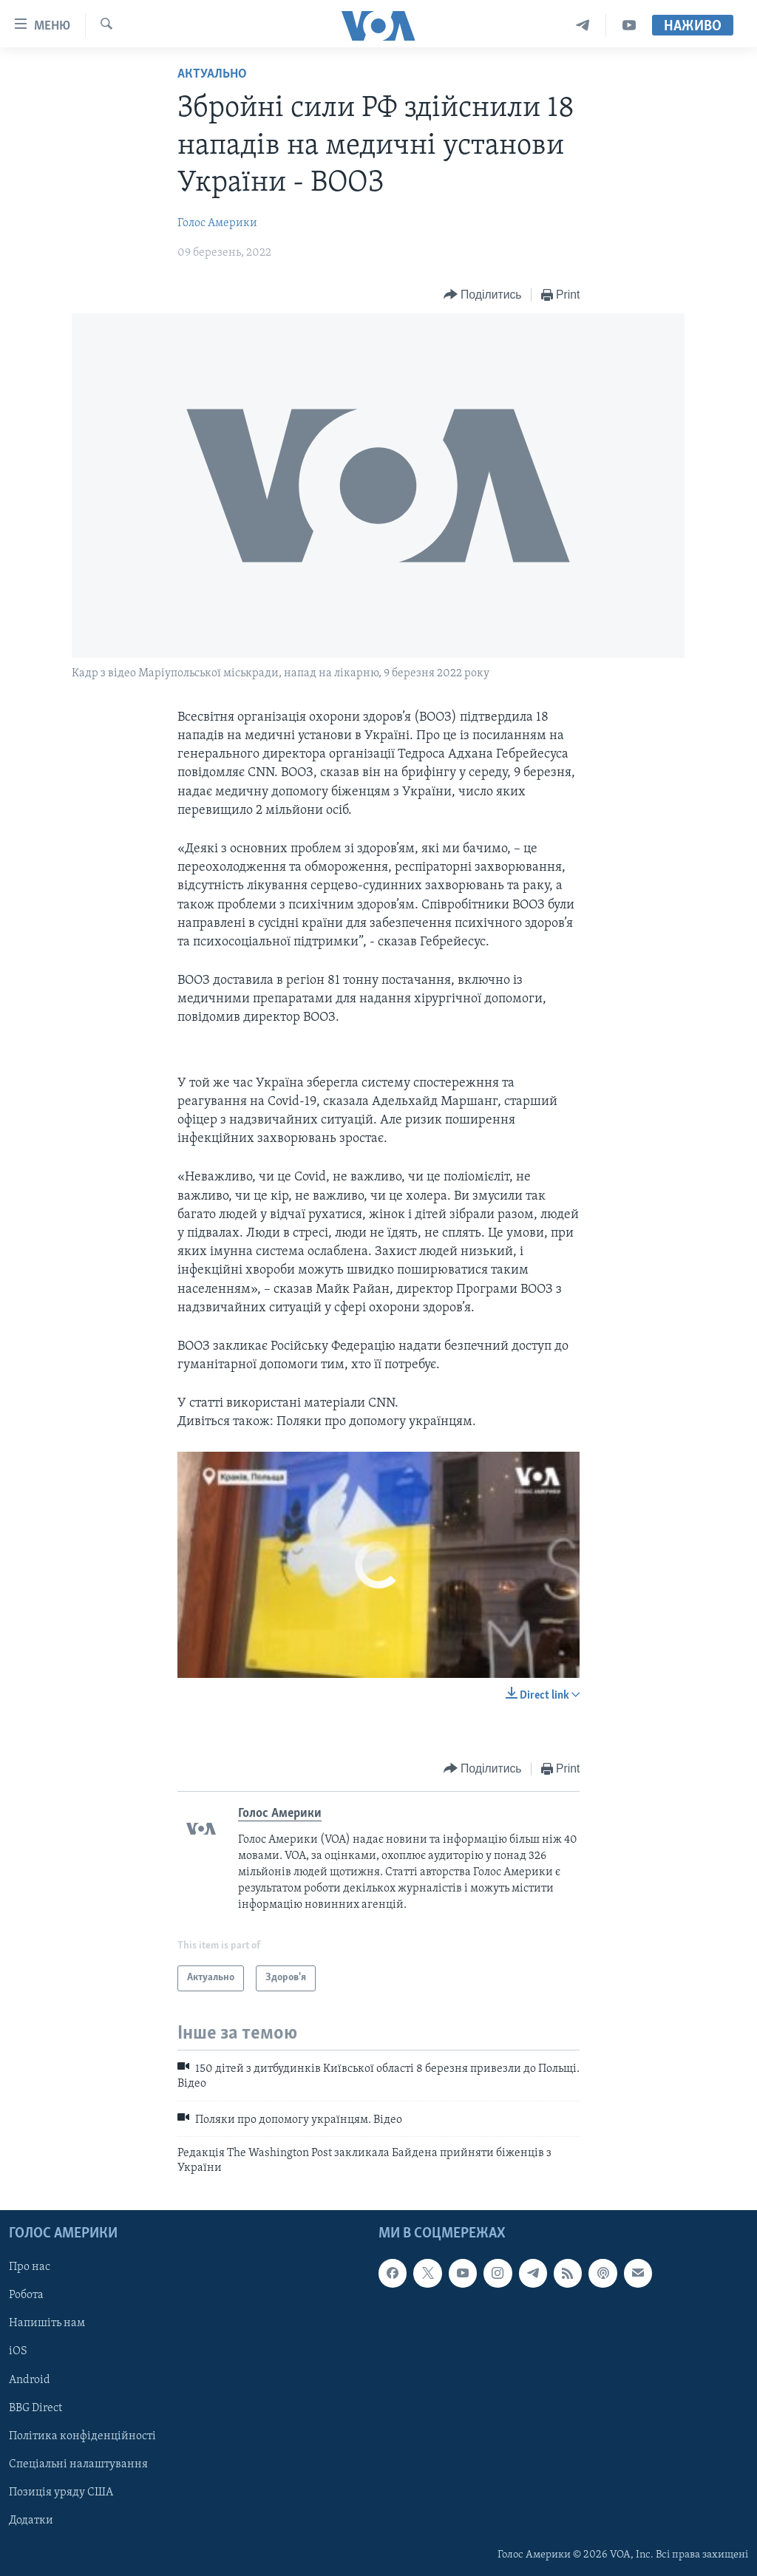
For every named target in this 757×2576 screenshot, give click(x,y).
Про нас (29, 2267)
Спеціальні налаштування (78, 2464)
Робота (26, 2295)
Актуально (212, 74)
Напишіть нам (47, 2323)
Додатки (31, 2520)
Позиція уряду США (61, 2492)
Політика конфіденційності (82, 2435)
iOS (18, 2351)
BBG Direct (35, 2407)
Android (29, 2379)
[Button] (483, 295)
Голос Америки (217, 223)
